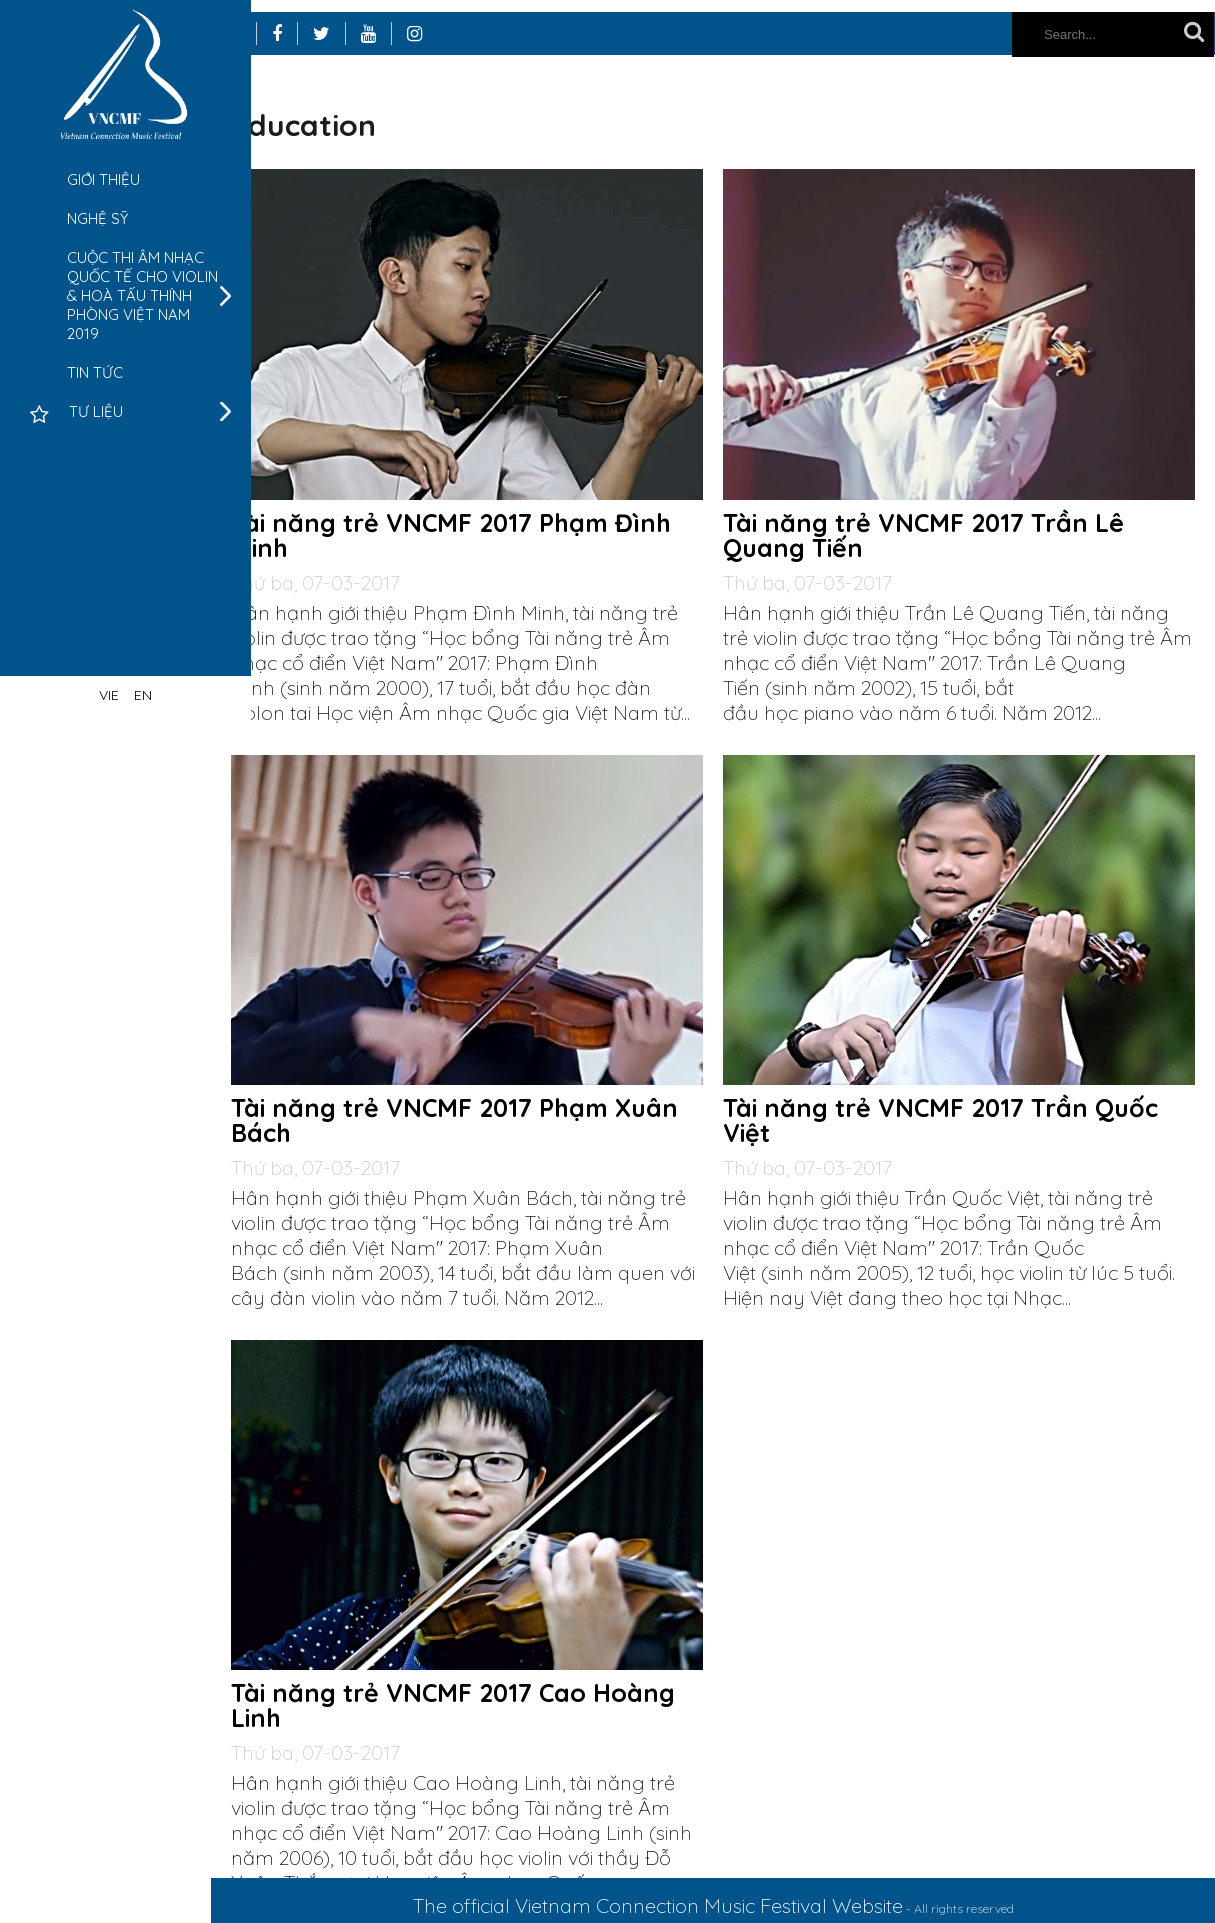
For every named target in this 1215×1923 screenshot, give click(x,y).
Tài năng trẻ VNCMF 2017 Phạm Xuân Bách (956, 1081)
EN (143, 695)
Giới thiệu (103, 179)
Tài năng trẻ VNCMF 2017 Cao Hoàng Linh (955, 1678)
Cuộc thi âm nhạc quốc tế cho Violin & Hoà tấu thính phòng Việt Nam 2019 (142, 295)
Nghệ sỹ (97, 218)
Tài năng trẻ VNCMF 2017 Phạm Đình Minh (490, 510)
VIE (109, 695)
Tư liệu (96, 411)
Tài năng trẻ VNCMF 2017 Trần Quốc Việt (497, 1678)
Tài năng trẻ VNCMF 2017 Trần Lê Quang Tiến (943, 510)
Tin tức (95, 372)
